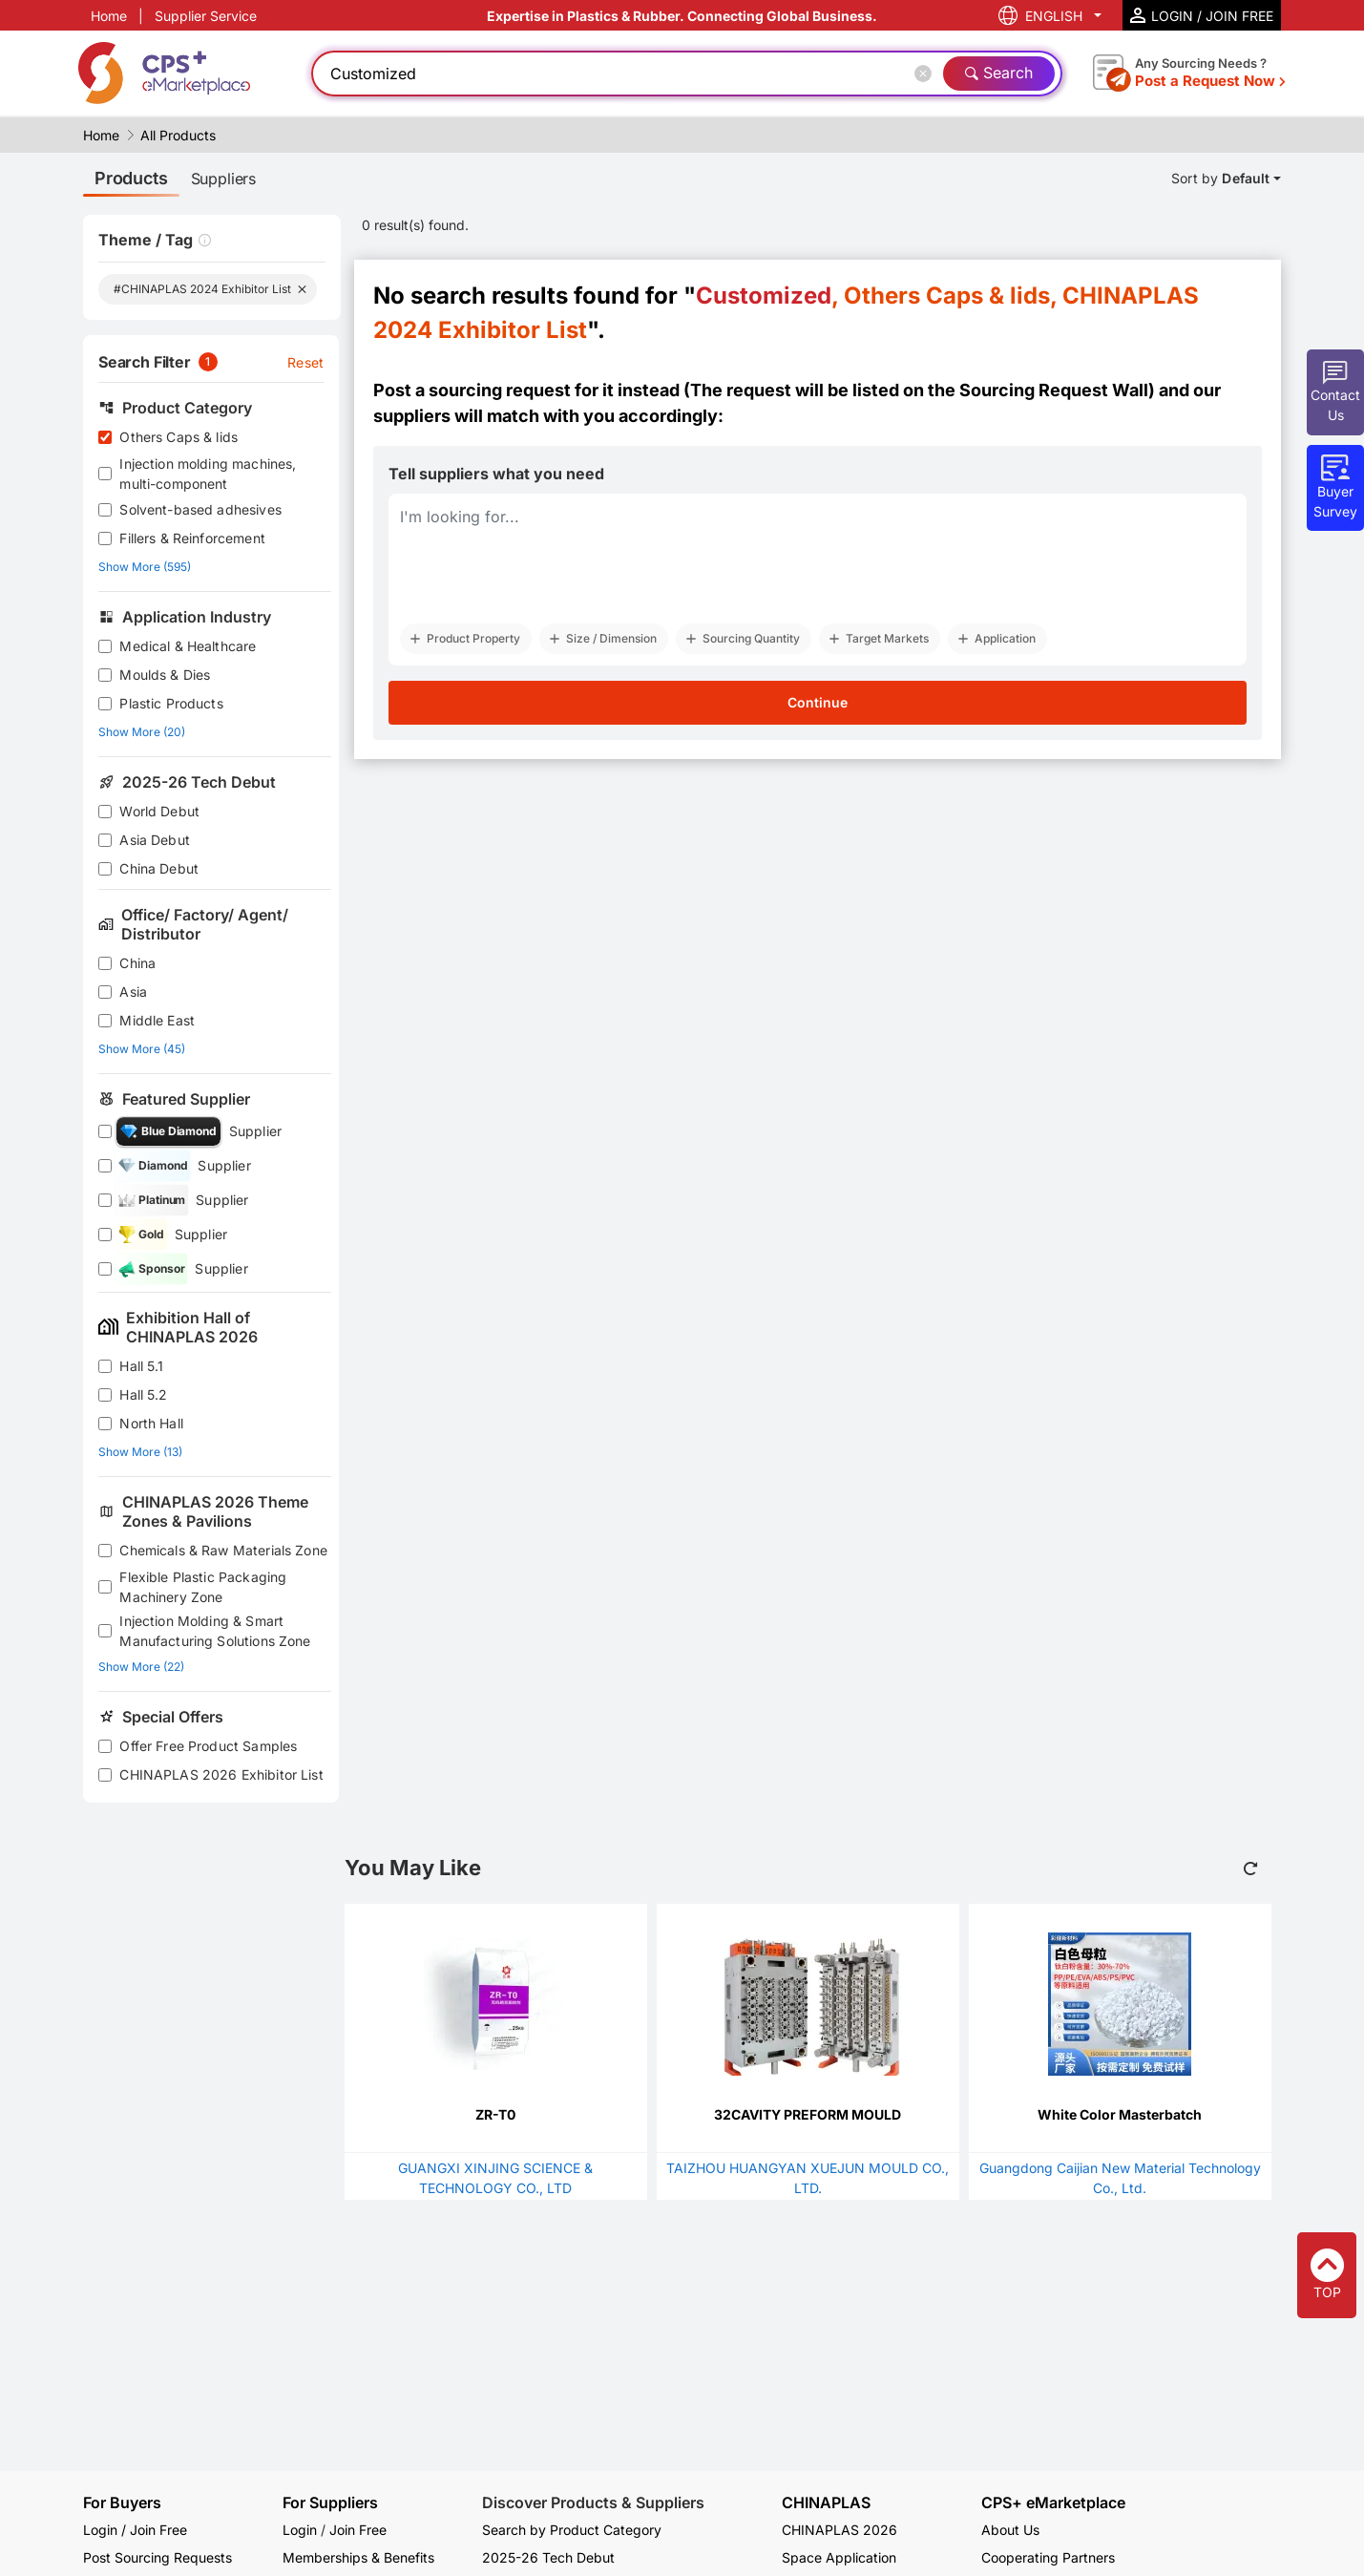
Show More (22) (141, 1666)
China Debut (159, 868)
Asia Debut (154, 840)
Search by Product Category (571, 2530)
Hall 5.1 (141, 1366)
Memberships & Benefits (358, 2557)
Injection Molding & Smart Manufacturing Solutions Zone (214, 1631)
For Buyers (122, 2502)
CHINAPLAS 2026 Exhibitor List (221, 1774)
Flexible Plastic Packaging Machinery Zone (202, 1587)
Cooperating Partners (1048, 2557)
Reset (305, 362)
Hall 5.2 (143, 1394)
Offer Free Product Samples (208, 1746)
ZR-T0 (495, 2114)
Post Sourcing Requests (157, 2557)
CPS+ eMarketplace (1053, 2503)
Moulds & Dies (164, 674)
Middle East (157, 1020)
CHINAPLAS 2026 (839, 2530)
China (137, 963)
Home (109, 16)
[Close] (926, 73)
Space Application (839, 2557)
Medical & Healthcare (187, 646)
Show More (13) (140, 1452)
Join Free (358, 2530)
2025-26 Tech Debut (548, 2557)
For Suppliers (330, 2502)
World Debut (159, 811)
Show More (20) (141, 732)
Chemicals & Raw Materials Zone (223, 1550)
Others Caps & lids (178, 437)
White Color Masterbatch (1120, 2114)
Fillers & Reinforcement (191, 538)
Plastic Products (170, 703)
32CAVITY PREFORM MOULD (807, 2114)
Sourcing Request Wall (1053, 390)
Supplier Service (206, 16)
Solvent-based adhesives (200, 509)
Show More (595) (144, 567)
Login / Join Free (135, 2530)
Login (300, 2530)
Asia (133, 991)
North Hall (151, 1423)
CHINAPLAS (826, 2503)
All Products (178, 135)
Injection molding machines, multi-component (207, 473)
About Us (1010, 2530)
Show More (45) (141, 1049)
